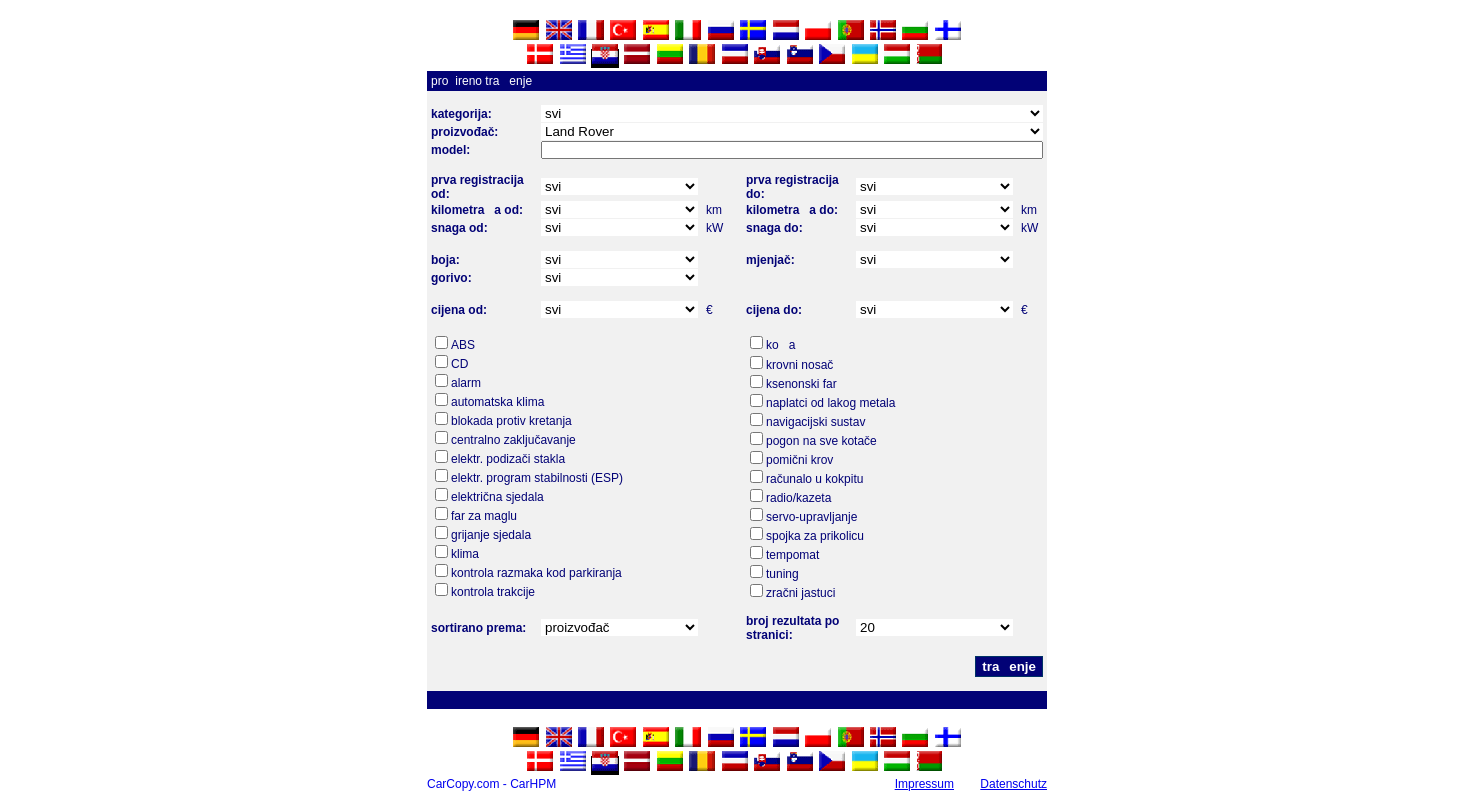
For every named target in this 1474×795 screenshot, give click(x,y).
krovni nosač (799, 365)
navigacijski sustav (815, 422)
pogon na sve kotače (821, 441)
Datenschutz (1013, 784)
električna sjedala (497, 497)
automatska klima (497, 402)
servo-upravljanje (811, 517)
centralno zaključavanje (513, 440)
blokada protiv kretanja (511, 421)
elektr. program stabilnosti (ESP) (537, 478)
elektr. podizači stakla (508, 459)
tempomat (792, 555)
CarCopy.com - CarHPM (491, 784)
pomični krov (799, 460)
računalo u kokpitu (814, 479)
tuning (782, 574)
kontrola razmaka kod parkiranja (536, 573)
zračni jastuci (800, 593)
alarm (466, 383)
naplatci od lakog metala (830, 403)
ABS (463, 345)
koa (780, 345)
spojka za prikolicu (815, 536)
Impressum (924, 784)
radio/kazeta (798, 498)
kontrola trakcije (493, 592)
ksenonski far (801, 384)
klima (465, 554)
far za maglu (484, 516)
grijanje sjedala (491, 535)
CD (459, 364)
